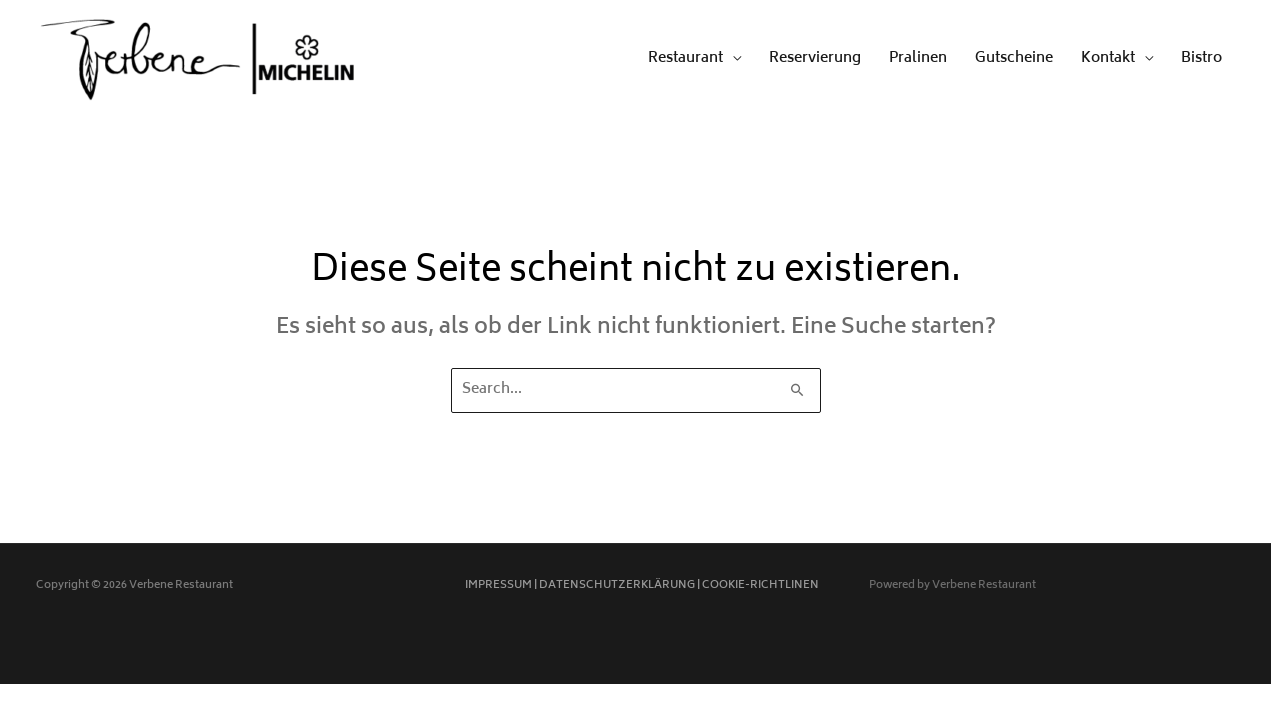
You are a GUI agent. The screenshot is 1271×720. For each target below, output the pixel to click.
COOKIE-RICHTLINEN (760, 585)
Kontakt (1108, 58)
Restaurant (685, 58)
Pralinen (918, 58)
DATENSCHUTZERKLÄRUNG (617, 585)
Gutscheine (1014, 58)
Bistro (1201, 58)
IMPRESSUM (498, 585)
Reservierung (815, 58)
